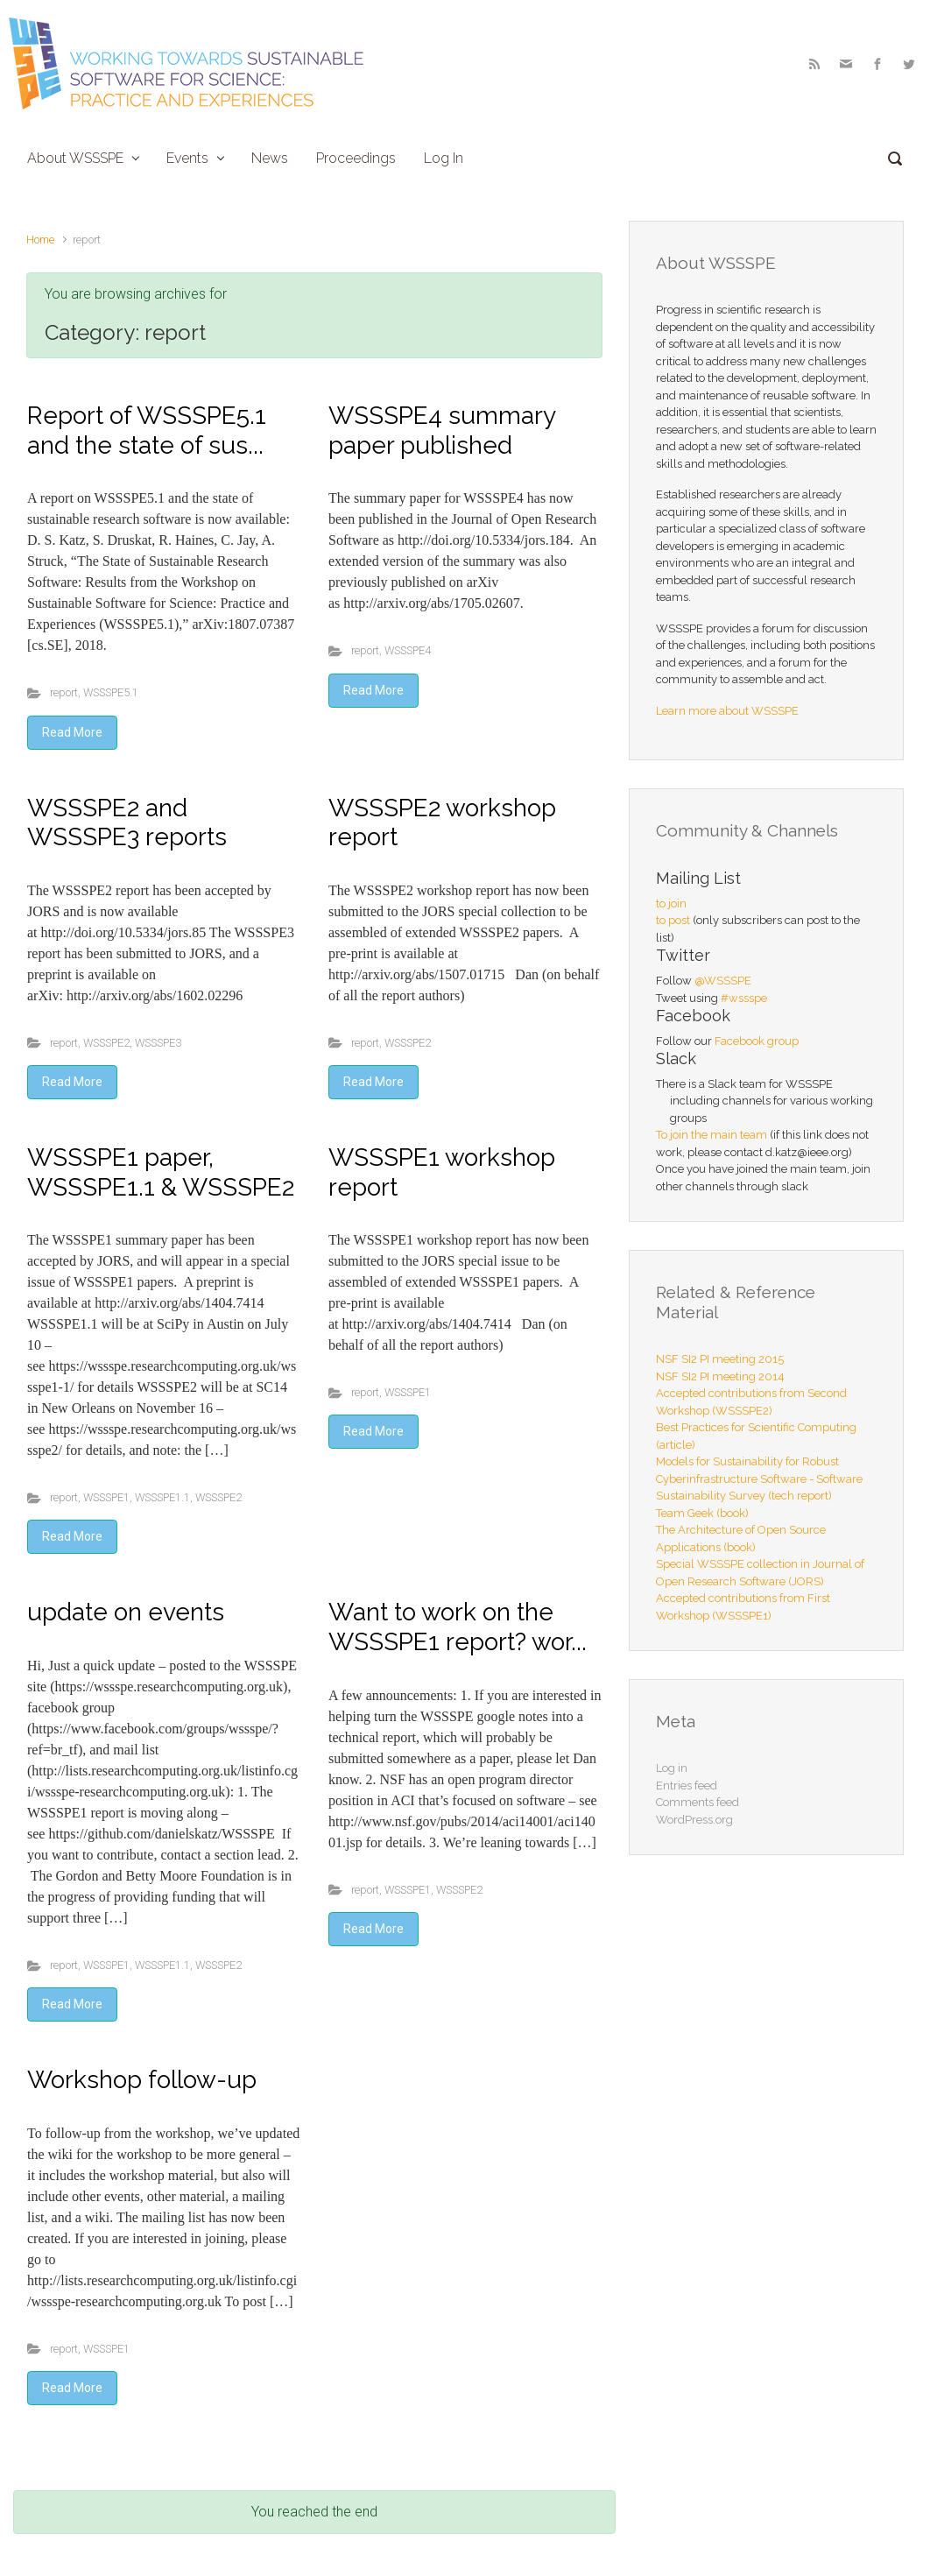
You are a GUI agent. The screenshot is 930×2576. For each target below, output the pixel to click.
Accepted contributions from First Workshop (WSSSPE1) (743, 1606)
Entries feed (686, 1785)
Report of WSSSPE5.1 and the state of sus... (146, 430)
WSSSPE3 (158, 1042)
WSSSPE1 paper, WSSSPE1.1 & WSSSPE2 (160, 1172)
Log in (671, 1768)
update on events (125, 1612)
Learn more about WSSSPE (727, 710)
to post (673, 920)
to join (671, 903)
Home (40, 239)
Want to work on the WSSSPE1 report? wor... (457, 1627)
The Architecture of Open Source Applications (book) (741, 1538)
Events (187, 158)
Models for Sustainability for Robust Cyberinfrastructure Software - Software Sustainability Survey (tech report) (759, 1478)
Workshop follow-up (142, 2079)
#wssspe (744, 998)
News (269, 158)
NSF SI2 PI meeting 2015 (720, 1359)
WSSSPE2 (106, 1042)
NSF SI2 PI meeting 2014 (720, 1376)
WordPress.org (694, 1819)
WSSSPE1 (106, 1497)
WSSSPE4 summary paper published (441, 430)
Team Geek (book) (702, 1513)
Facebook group (757, 1041)
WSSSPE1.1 (162, 1497)
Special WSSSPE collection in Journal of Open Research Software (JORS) (760, 1572)
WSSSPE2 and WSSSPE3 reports (127, 823)
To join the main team (711, 1134)
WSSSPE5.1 (110, 692)
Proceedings (356, 158)
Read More (72, 732)
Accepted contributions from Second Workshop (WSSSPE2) (751, 1402)
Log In (443, 158)
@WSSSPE (722, 980)
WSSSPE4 (407, 650)
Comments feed (697, 1802)
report (64, 692)
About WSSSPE (75, 158)
